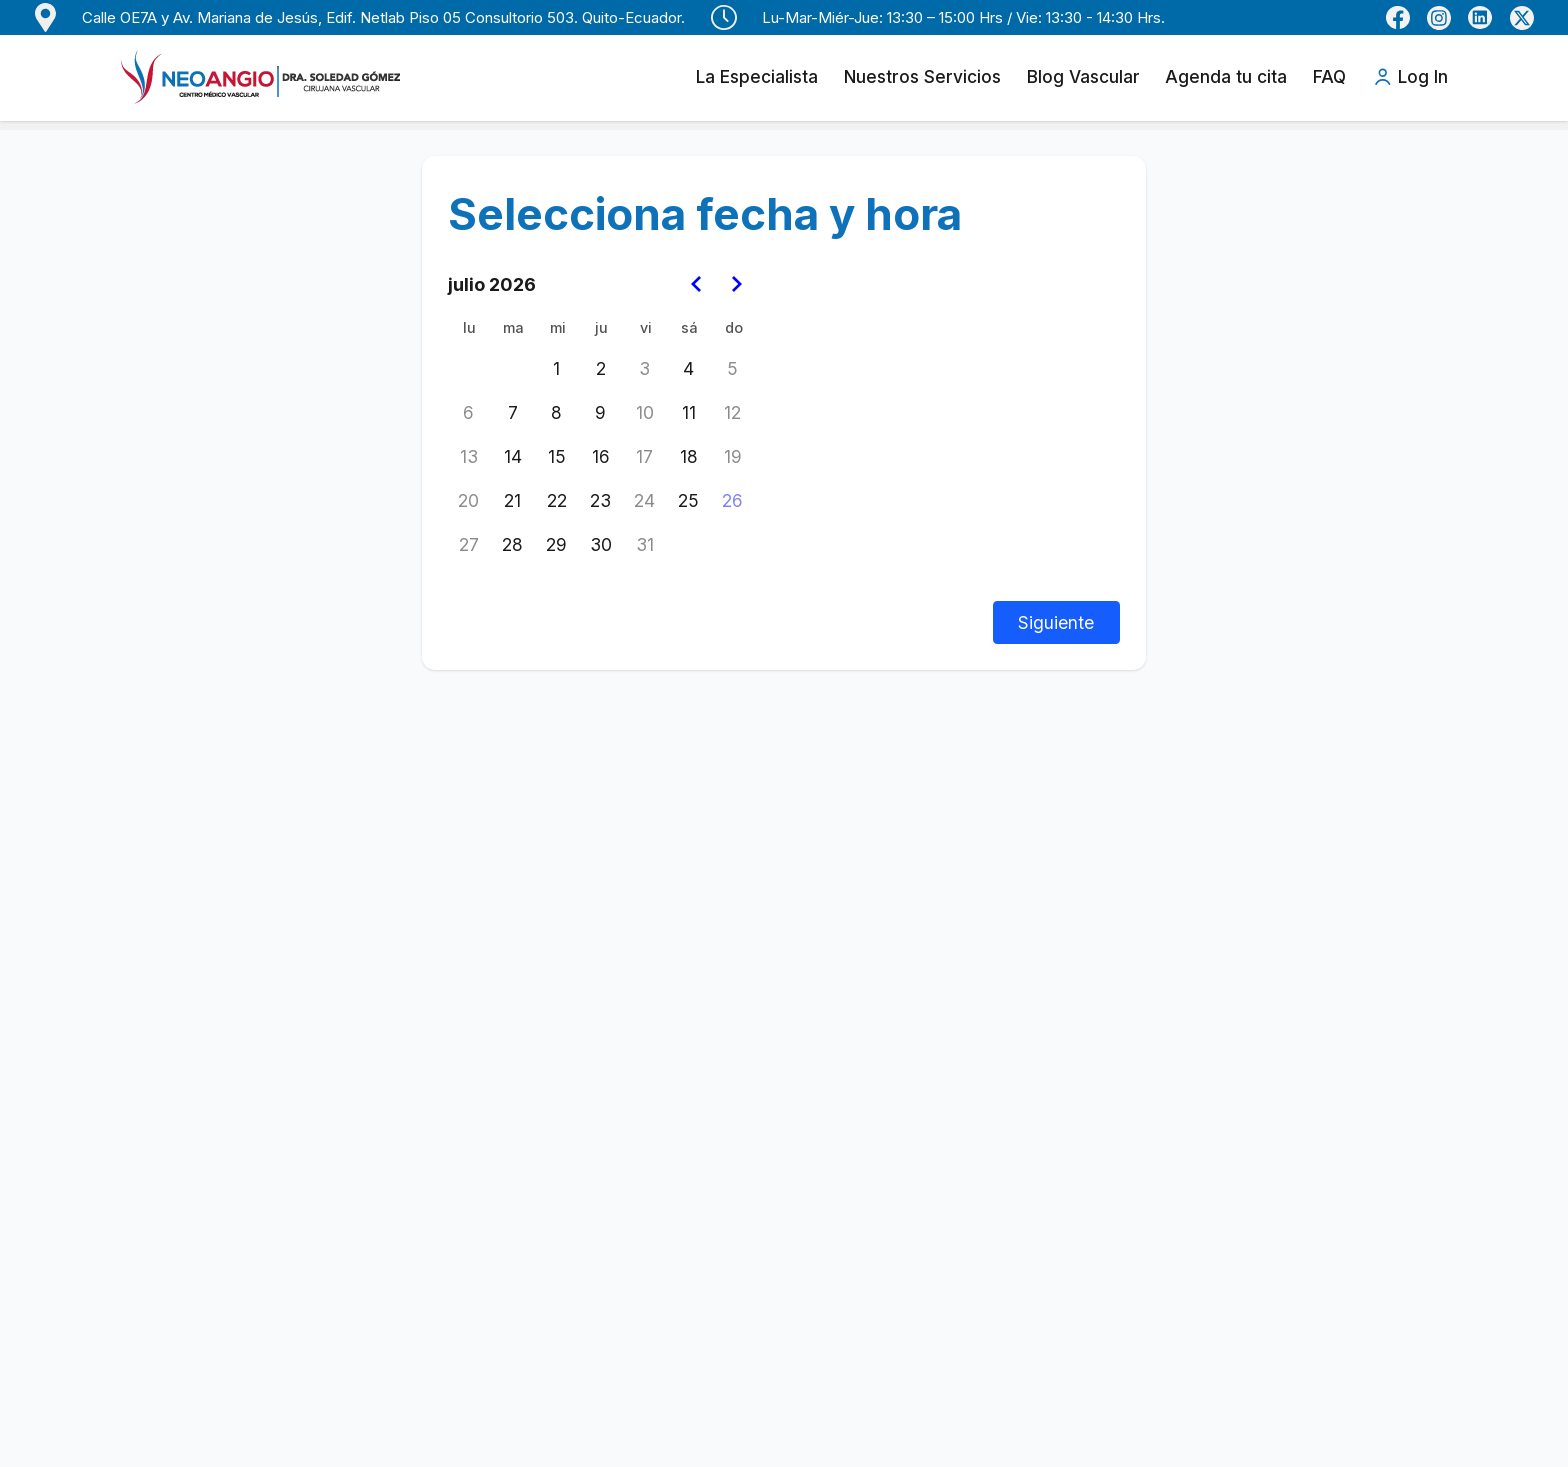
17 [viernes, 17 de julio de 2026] (644, 456)
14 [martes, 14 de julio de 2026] (513, 456)
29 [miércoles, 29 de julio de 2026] (556, 544)
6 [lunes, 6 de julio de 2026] (468, 412)
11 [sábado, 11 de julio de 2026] (689, 412)
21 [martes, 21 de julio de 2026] (512, 500)
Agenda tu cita (1226, 76)
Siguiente (1056, 622)
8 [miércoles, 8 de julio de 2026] (556, 412)
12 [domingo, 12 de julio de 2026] (732, 412)
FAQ (1329, 76)
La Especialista (757, 76)
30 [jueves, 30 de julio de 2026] (601, 544)
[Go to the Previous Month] (697, 284)
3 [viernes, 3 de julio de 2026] (644, 368)
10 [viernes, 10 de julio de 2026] (645, 412)
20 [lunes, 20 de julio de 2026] (468, 500)
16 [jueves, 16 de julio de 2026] (601, 456)
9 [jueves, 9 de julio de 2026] (600, 412)
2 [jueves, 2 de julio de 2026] (601, 368)
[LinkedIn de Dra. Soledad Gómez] (1480, 18)
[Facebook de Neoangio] (1398, 18)
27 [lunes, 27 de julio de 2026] (469, 544)
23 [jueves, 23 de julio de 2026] (600, 500)
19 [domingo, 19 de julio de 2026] (733, 456)
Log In (1410, 77)
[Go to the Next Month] (736, 284)
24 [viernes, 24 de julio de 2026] (644, 500)
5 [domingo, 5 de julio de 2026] (732, 368)
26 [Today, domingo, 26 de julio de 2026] (732, 500)
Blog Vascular (1083, 76)
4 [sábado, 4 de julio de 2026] (688, 368)
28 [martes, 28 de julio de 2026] (512, 544)
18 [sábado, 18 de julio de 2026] (689, 456)
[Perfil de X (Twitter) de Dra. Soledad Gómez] (1522, 18)
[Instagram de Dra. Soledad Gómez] (1439, 18)
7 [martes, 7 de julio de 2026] (513, 412)
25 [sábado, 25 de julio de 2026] (688, 500)
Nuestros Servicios (922, 76)
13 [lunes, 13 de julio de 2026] (469, 456)
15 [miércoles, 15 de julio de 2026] (557, 456)
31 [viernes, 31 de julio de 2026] (645, 544)
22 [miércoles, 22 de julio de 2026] (557, 500)
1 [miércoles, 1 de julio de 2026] (556, 368)
